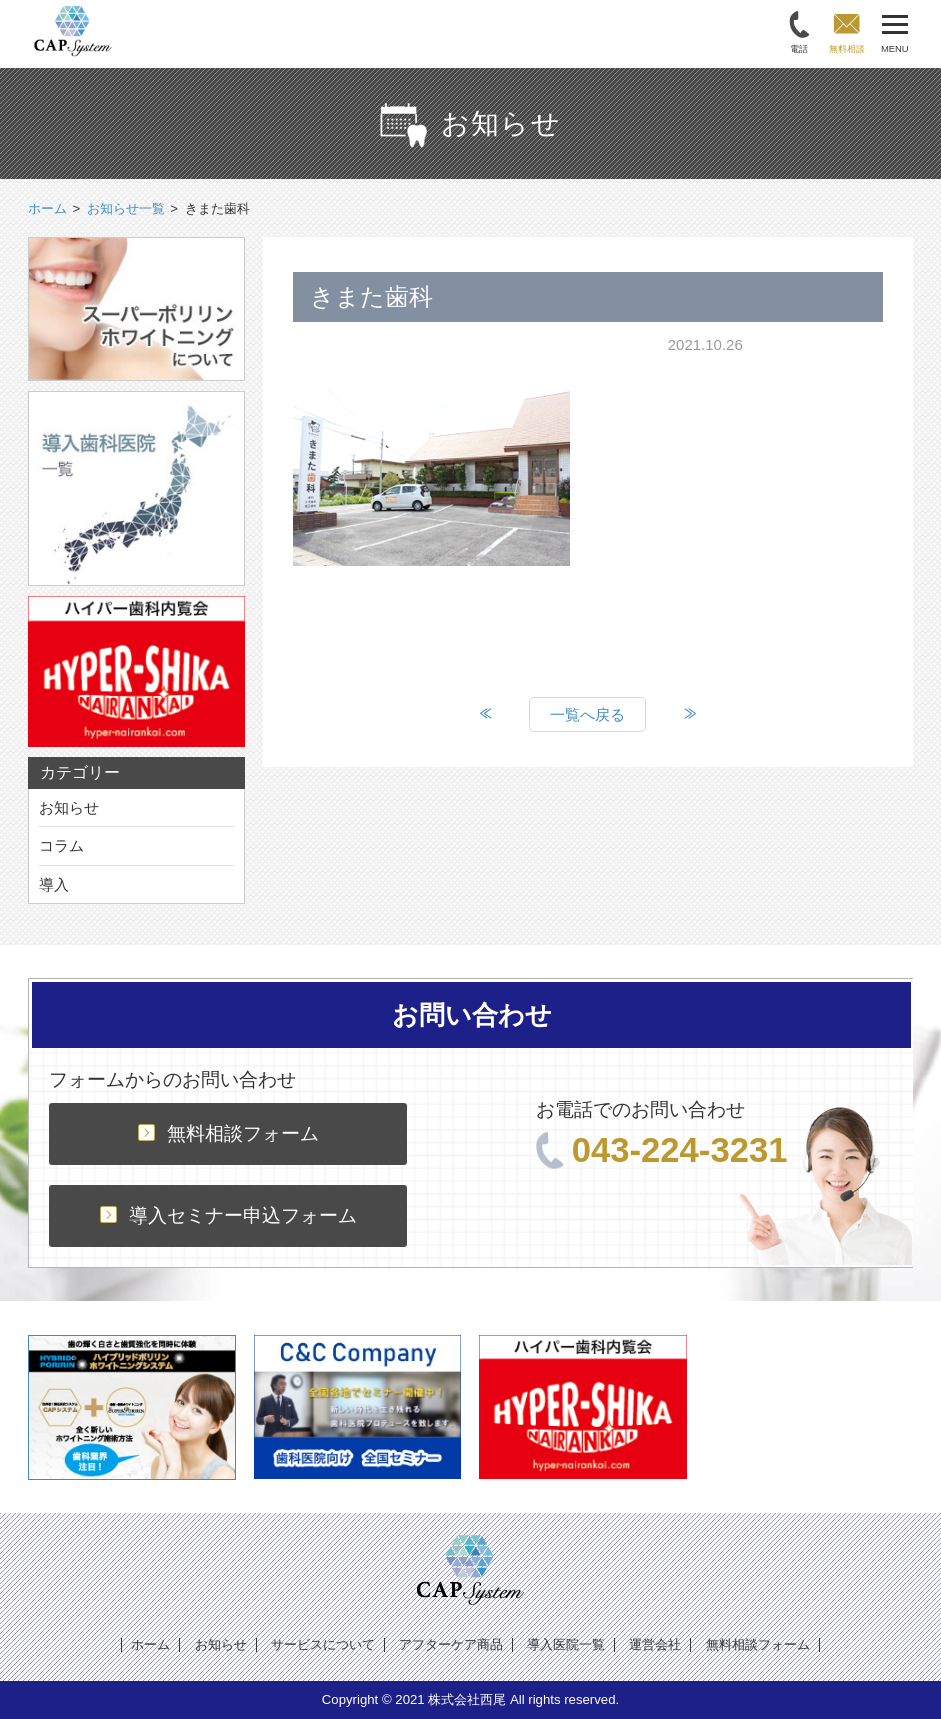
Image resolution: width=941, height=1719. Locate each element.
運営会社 (655, 1644)
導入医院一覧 (566, 1644)
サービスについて (323, 1644)
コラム (61, 845)
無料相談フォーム (228, 1133)
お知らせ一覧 (126, 208)
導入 (54, 884)
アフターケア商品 (451, 1644)
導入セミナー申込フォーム (228, 1215)
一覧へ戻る (587, 714)
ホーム (150, 1644)
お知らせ (69, 807)
